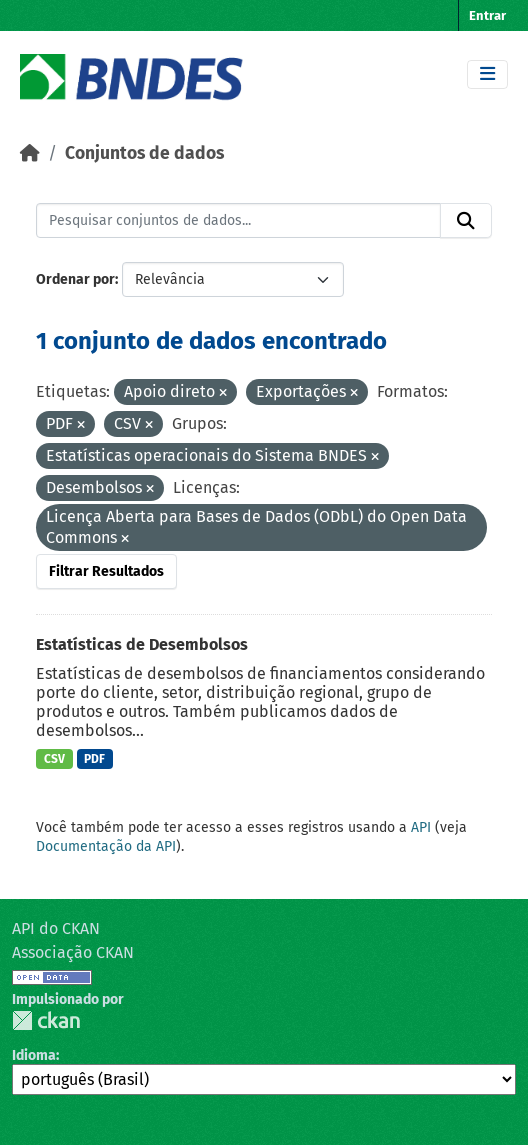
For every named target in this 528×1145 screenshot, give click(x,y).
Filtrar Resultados (106, 571)
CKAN (46, 1020)
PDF (94, 759)
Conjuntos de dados (144, 153)
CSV (54, 759)
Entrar (487, 15)
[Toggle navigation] (487, 74)
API (421, 827)
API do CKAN (56, 928)
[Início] (30, 153)
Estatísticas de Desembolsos (142, 644)
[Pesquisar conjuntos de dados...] (238, 221)
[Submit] (466, 221)
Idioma (34, 1055)
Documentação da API (106, 846)
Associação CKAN (73, 952)
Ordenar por (75, 279)
